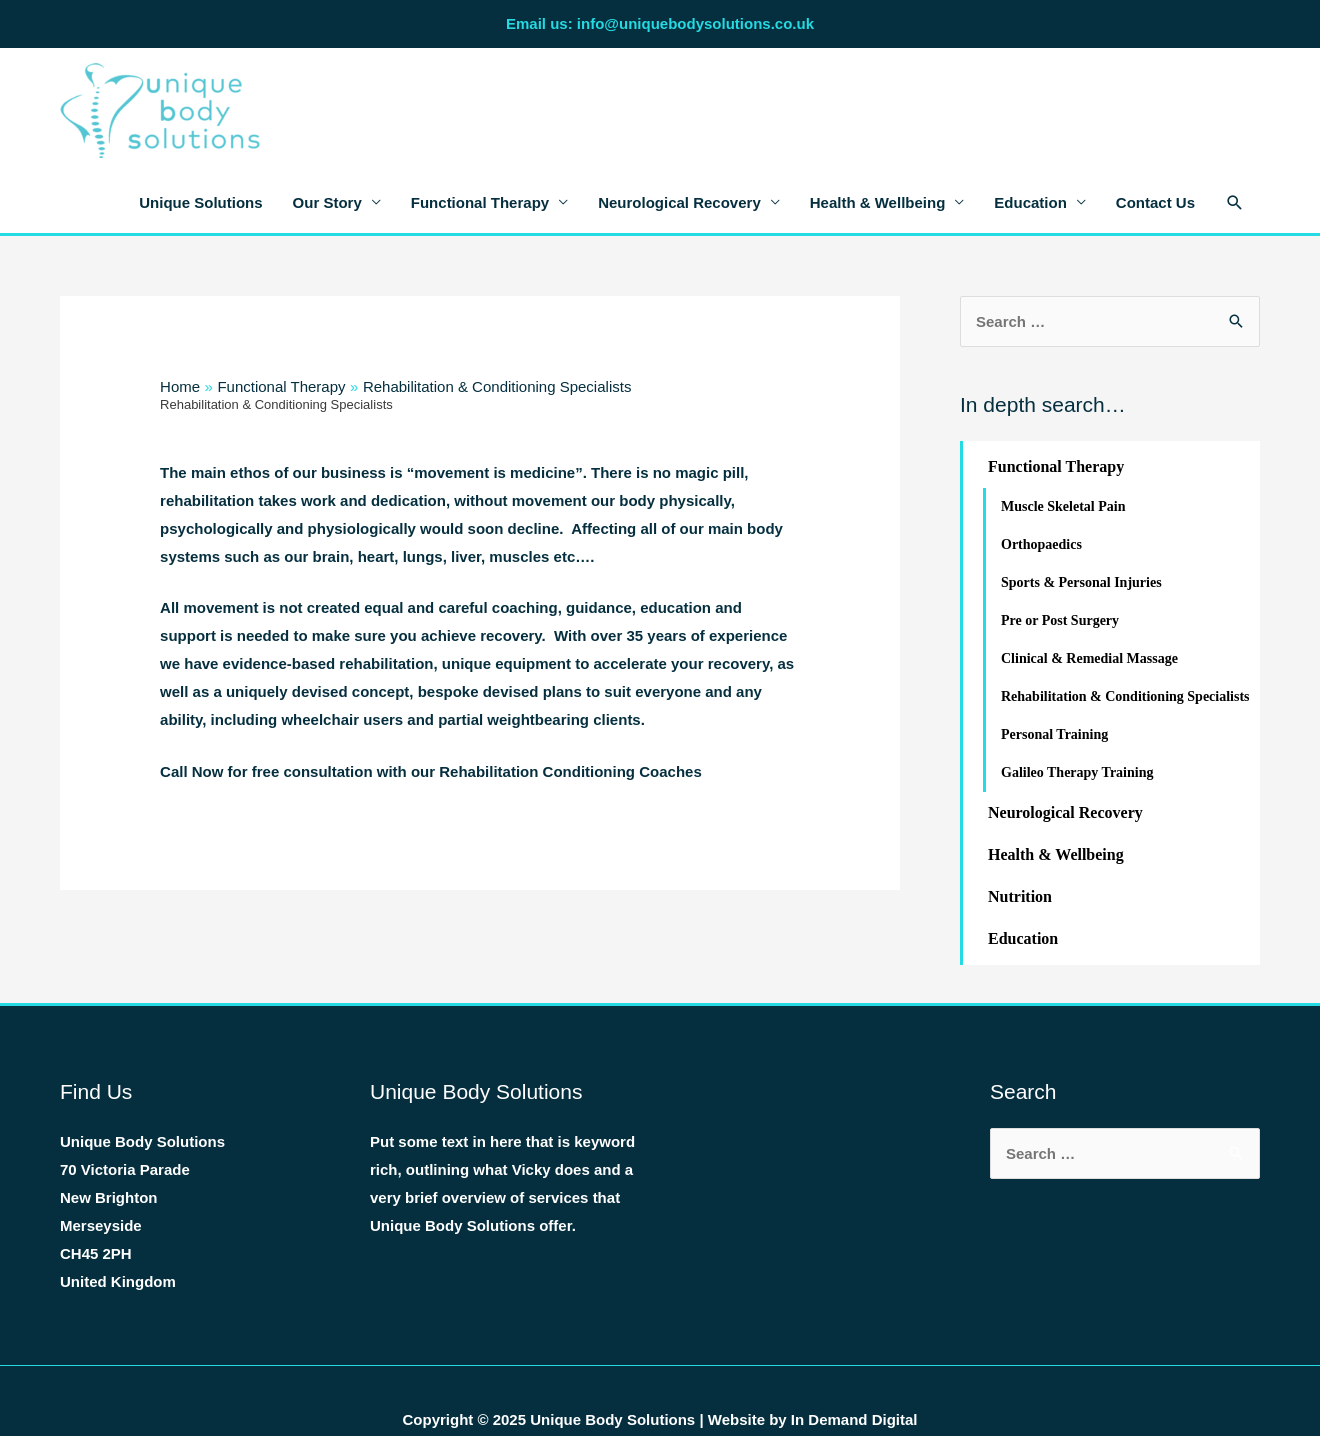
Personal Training (1054, 734)
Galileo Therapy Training (1077, 772)
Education (1030, 202)
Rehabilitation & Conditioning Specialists (1125, 696)
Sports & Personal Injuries (1081, 582)
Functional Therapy (480, 202)
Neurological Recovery (679, 202)
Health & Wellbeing (878, 202)
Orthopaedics (1041, 544)
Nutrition (1020, 896)
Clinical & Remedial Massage (1089, 658)
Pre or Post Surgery (1060, 620)
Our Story (327, 202)
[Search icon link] (1235, 203)
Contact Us (1155, 202)
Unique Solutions (200, 202)
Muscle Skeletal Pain (1063, 506)
